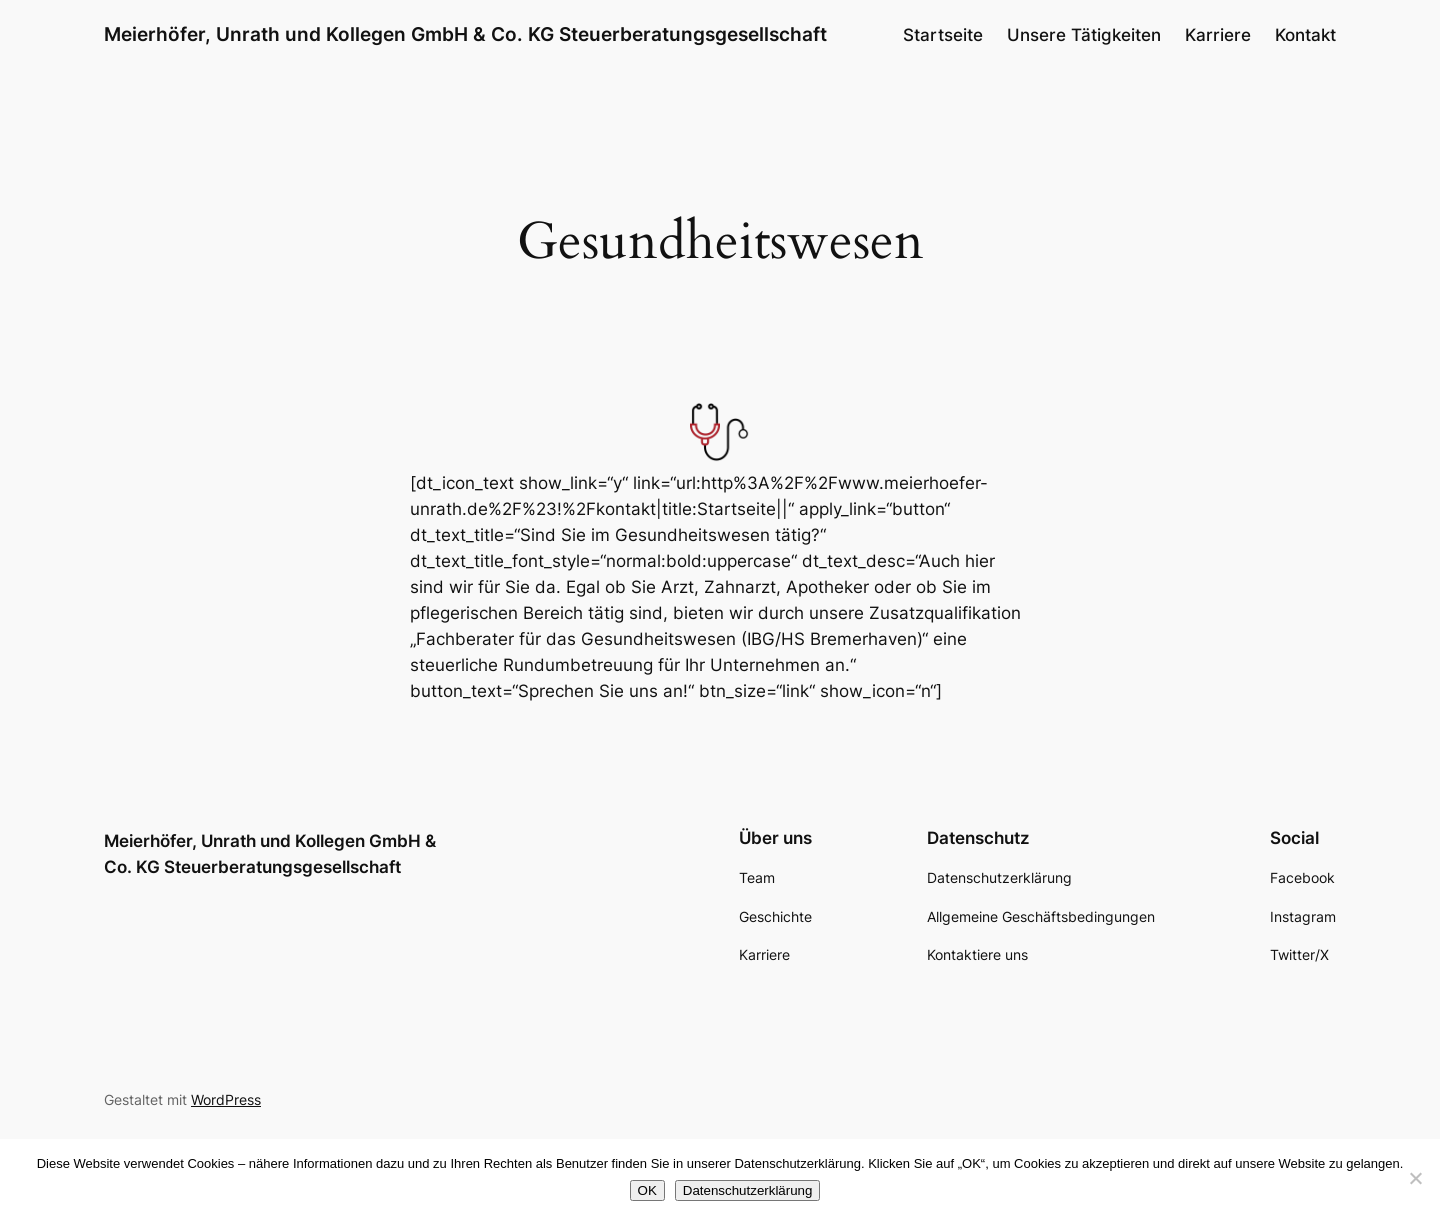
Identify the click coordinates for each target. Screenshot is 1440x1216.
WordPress (226, 1099)
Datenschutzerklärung (748, 1190)
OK (647, 1190)
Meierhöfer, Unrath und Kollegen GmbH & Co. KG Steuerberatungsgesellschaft (465, 34)
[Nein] (1415, 1178)
